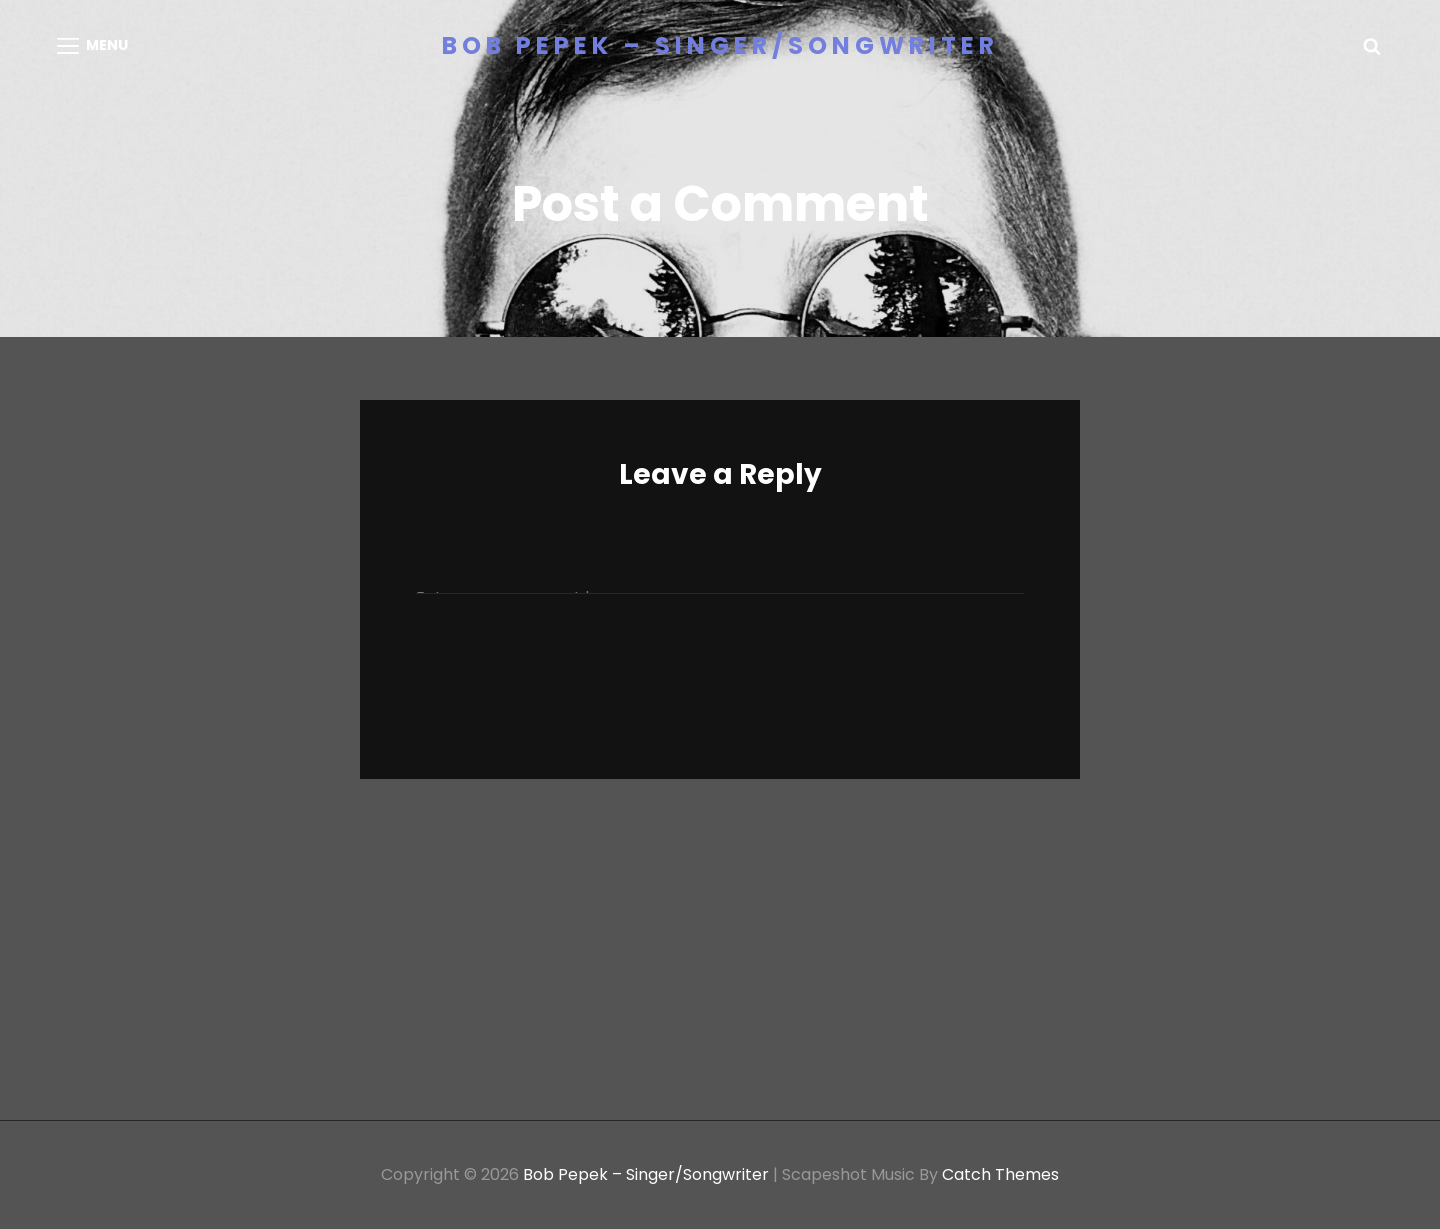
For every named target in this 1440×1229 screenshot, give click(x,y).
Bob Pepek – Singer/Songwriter (720, 45)
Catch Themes (1000, 1174)
